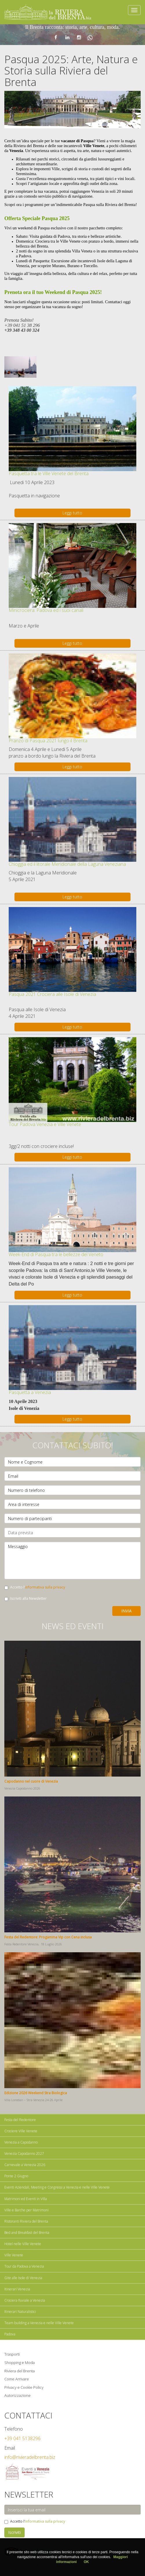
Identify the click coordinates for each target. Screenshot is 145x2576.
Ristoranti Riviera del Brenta (26, 2221)
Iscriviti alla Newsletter (25, 1598)
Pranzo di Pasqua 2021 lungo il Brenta (48, 740)
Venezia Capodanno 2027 (24, 2153)
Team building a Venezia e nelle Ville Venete (39, 2322)
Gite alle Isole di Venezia (23, 2277)
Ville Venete (13, 2255)
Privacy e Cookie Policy (23, 2387)
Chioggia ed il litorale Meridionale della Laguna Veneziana (67, 864)
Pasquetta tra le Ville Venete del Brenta (49, 473)
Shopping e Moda (19, 2362)
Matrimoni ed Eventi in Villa (25, 2198)
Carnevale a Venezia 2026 (24, 2164)
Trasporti (12, 2354)
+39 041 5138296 (22, 2438)
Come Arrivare (16, 2379)
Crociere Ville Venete (20, 2131)
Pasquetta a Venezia (30, 1392)
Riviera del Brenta (19, 2370)
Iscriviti (14, 2532)
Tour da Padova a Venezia (24, 2266)
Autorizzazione (17, 2395)
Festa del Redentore (20, 2119)
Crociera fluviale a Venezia (24, 2300)
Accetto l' (34, 1587)
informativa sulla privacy (45, 1587)
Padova (9, 2334)
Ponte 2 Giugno (16, 2176)
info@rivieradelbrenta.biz (29, 2457)
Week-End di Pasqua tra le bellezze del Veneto (56, 1254)
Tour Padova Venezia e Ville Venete (45, 1124)
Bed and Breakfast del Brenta (26, 2232)
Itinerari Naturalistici (20, 2311)
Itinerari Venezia (17, 2289)
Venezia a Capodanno (21, 2142)
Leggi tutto (72, 513)
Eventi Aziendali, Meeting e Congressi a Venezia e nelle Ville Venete (57, 2187)
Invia (126, 1611)
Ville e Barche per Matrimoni (26, 2210)
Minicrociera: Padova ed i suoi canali (46, 610)
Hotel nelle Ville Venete (22, 2243)
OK (86, 2562)
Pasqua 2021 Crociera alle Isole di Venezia (52, 994)
